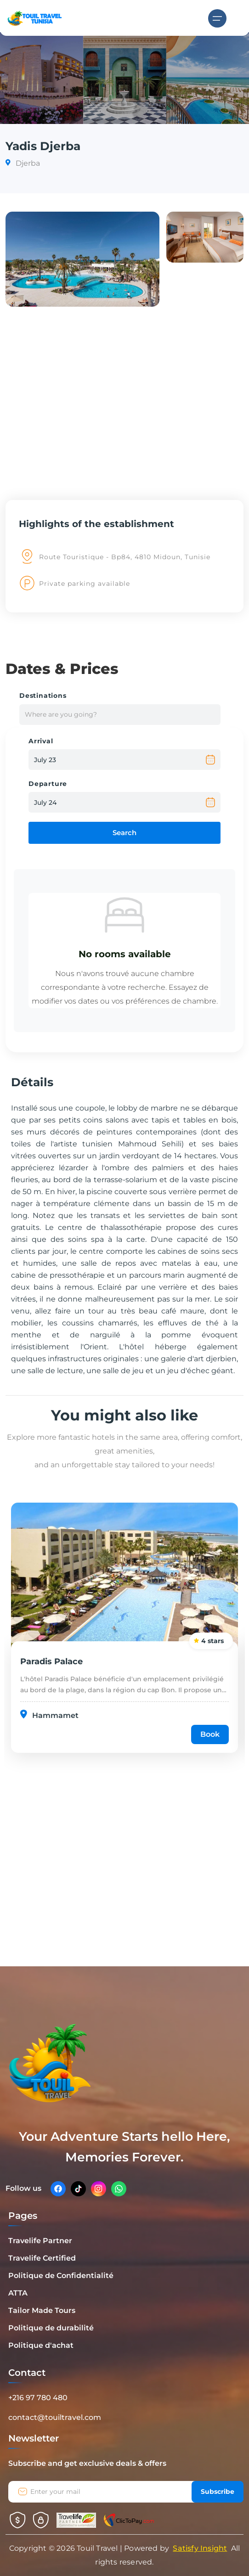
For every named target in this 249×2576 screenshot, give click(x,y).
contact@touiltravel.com (54, 2417)
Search (124, 832)
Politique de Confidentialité (60, 2275)
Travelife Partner (40, 2240)
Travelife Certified (42, 2258)
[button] (82, 259)
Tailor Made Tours (41, 2310)
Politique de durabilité (51, 2327)
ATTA (18, 2293)
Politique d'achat (41, 2345)
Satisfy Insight (200, 2548)
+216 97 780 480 (38, 2397)
